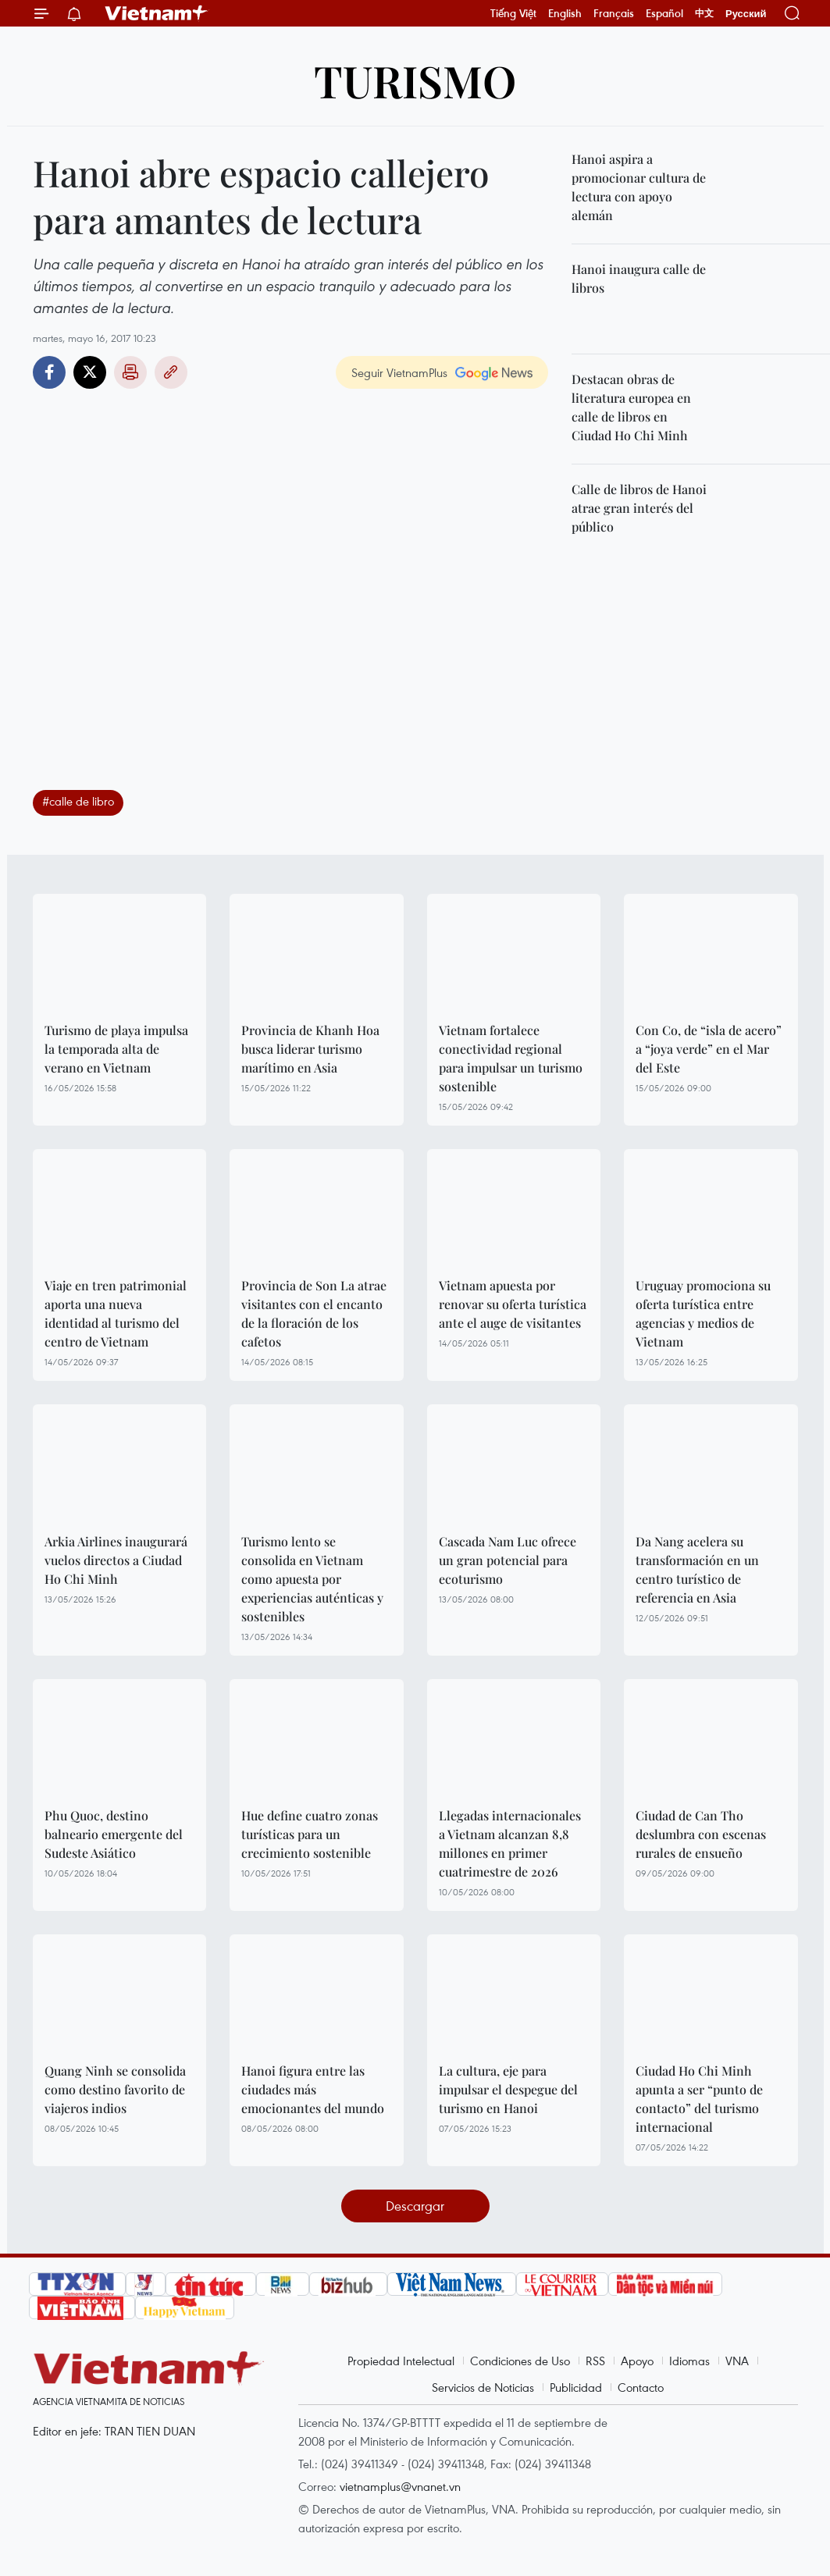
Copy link (171, 372)
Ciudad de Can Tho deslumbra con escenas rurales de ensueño (701, 1834)
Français (613, 13)
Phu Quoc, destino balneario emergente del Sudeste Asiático (114, 1834)
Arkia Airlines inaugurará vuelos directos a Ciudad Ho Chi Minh (116, 1560)
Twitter (89, 372)
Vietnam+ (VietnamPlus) (157, 13)
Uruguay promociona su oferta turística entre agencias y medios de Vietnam (703, 1313)
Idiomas (689, 2360)
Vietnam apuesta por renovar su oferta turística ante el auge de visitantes (512, 1304)
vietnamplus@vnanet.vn (400, 2486)
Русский (746, 14)
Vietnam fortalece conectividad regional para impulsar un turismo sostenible (510, 1058)
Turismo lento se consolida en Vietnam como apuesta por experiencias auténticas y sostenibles (312, 1578)
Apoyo (637, 2360)
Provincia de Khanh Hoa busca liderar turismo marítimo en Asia (310, 1049)
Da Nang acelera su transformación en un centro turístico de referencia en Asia (697, 1569)
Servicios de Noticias (483, 2387)
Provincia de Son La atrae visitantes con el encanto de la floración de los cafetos (314, 1313)
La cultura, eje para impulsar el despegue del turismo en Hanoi (508, 2089)
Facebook (49, 372)
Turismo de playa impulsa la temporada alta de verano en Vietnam (116, 1049)
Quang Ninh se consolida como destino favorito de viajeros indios (115, 2089)
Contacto (641, 2387)
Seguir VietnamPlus (399, 372)
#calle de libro (78, 801)
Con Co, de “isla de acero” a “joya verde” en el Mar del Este (709, 1049)
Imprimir (130, 372)
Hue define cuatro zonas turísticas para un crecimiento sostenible (309, 1834)
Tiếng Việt (513, 13)
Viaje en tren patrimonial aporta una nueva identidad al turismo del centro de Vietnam (116, 1313)
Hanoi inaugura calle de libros (639, 278)
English (565, 13)
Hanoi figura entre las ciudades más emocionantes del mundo (312, 2089)
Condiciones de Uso (520, 2360)
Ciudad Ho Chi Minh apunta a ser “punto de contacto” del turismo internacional (699, 2098)
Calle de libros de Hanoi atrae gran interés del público (639, 508)
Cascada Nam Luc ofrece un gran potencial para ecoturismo (507, 1560)
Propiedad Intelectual (400, 2360)
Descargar (415, 2206)
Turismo (415, 80)
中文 (704, 13)
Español (664, 13)
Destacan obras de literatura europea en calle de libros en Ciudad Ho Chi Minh (631, 407)
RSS (595, 2360)
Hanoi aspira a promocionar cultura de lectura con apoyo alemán (639, 187)
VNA (737, 2360)
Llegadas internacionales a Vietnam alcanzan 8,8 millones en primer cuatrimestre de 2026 (510, 1843)
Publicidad (576, 2387)
